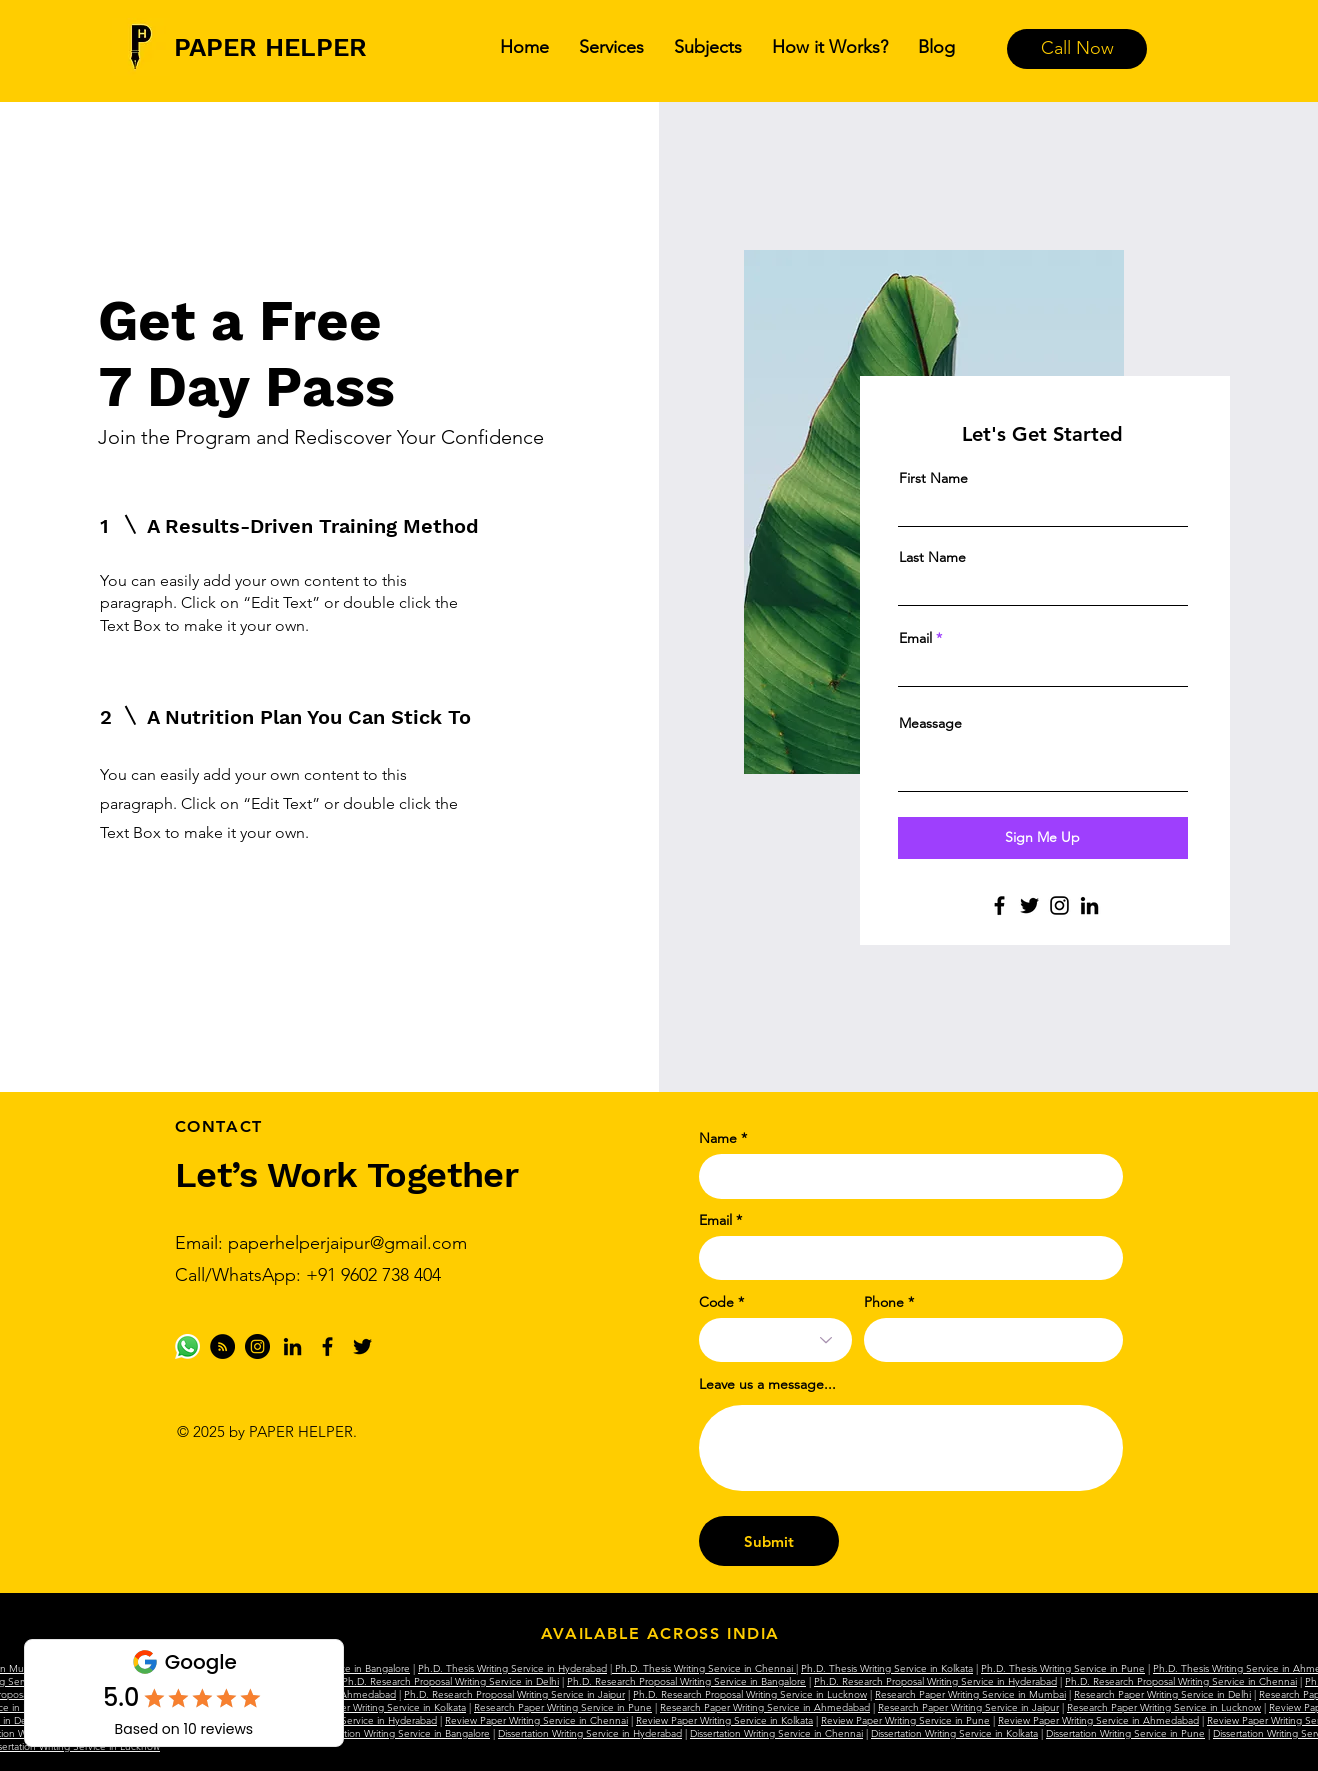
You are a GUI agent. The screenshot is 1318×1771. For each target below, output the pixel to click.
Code (716, 1302)
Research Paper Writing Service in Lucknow (1164, 1707)
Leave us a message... (767, 1384)
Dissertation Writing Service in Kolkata (954, 1733)
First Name (933, 478)
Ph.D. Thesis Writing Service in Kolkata (887, 1668)
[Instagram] (1059, 905)
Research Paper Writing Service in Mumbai (970, 1694)
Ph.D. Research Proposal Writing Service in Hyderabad (935, 1681)
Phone (884, 1302)
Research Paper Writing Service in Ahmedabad (765, 1707)
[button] (611, 47)
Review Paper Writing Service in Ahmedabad (1098, 1720)
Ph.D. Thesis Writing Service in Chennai (704, 1668)
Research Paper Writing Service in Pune (563, 1707)
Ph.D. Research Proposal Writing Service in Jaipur (514, 1694)
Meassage (930, 723)
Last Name (932, 557)
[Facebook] (999, 905)
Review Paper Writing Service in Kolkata (724, 1720)
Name (718, 1138)
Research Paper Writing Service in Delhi (1162, 1694)
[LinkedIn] (1089, 905)
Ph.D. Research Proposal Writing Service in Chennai (1181, 1681)
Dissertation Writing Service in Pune (1125, 1733)
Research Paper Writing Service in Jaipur (968, 1707)
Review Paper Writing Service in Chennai (536, 1720)
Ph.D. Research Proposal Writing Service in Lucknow (750, 1694)
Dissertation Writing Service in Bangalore (400, 1733)
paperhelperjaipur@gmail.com (347, 1243)
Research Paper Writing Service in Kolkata (373, 1707)
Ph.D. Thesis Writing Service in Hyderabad (512, 1668)
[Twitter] (1029, 905)
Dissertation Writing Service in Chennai (776, 1733)
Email (915, 638)
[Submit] (769, 1541)
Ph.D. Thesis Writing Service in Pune (1063, 1668)
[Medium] (222, 1346)
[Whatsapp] (187, 1346)
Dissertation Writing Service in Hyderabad (590, 1733)
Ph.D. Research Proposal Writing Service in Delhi (450, 1681)
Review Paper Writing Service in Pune (905, 1720)
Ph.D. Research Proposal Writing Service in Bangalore (686, 1681)
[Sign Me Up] (1043, 838)
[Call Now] (1077, 49)
